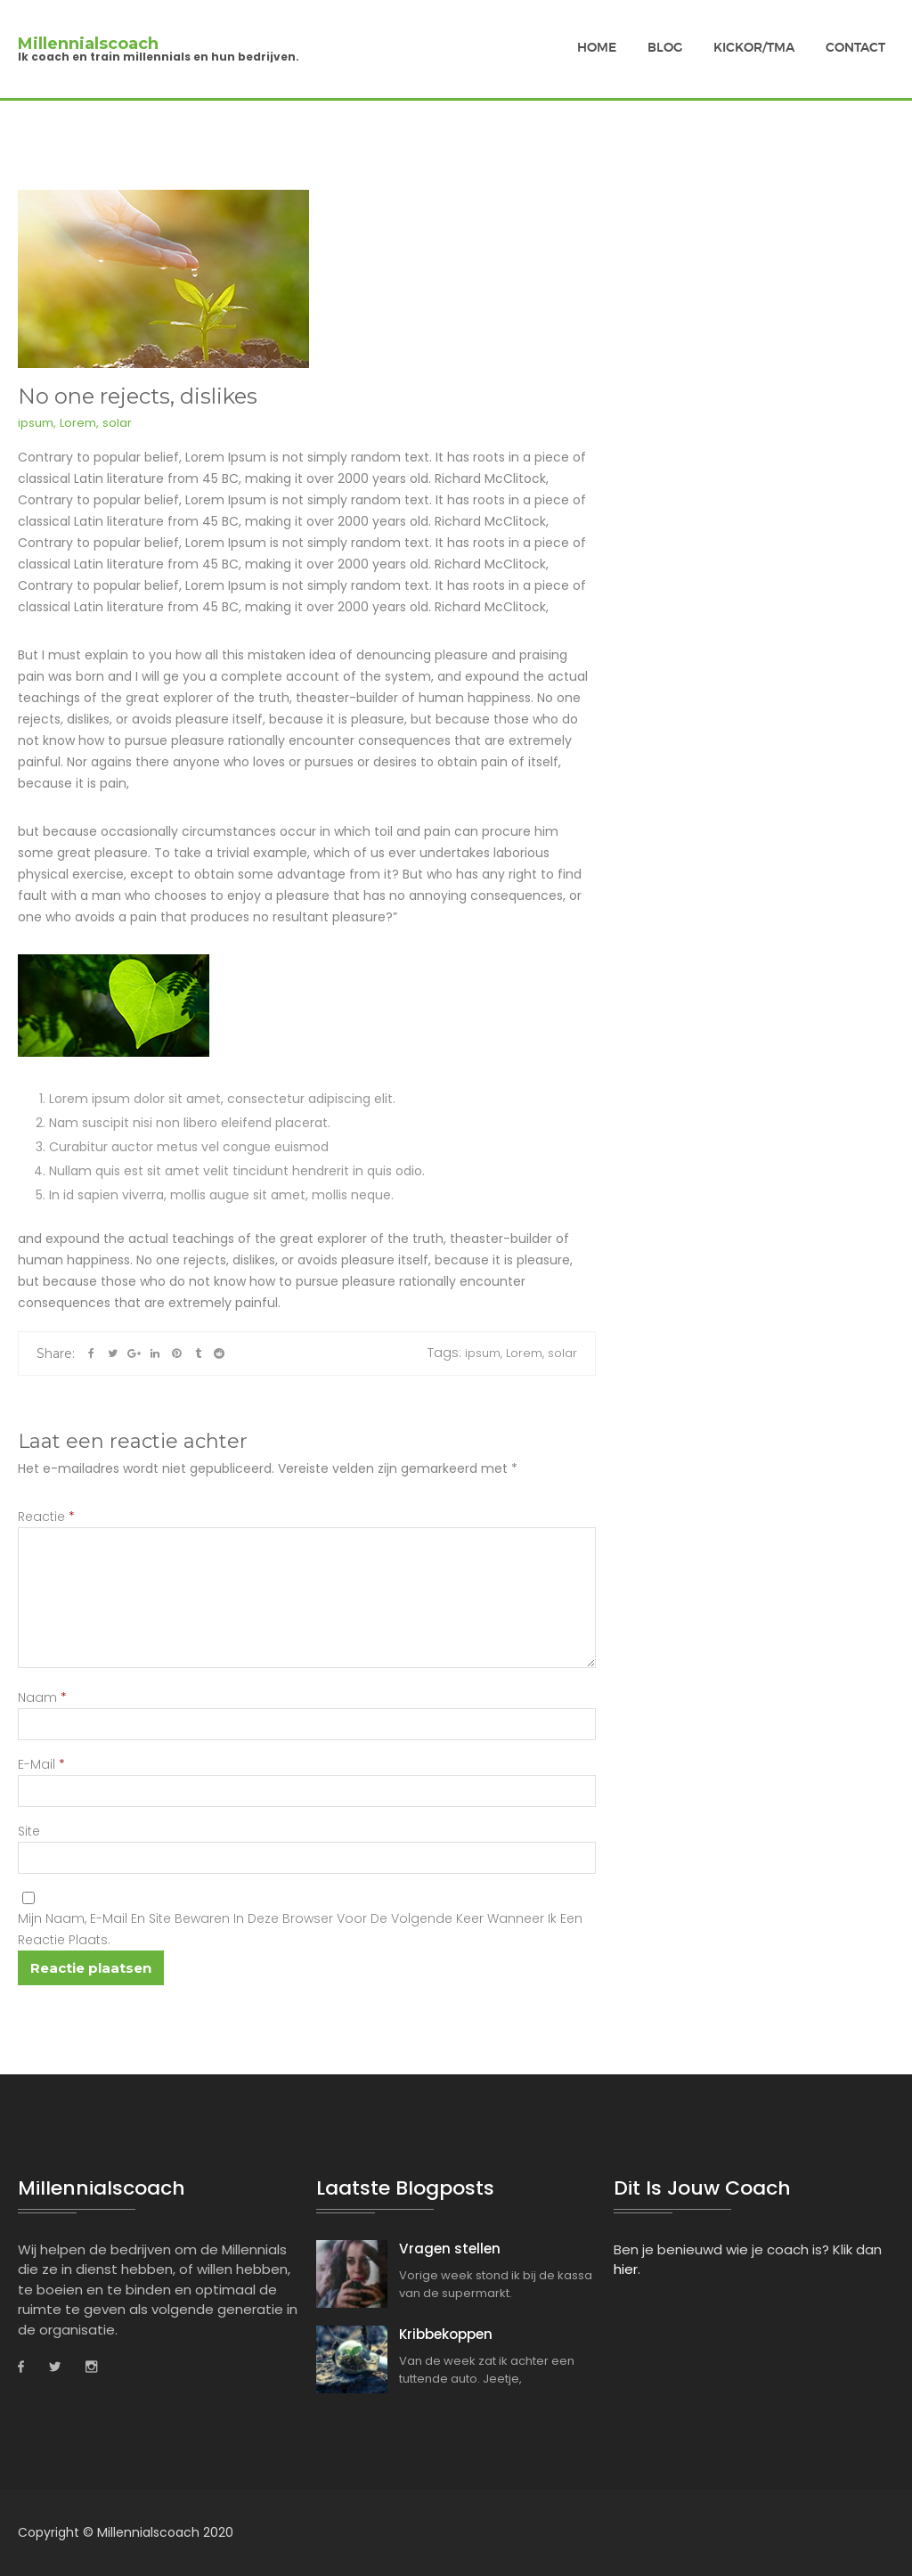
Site (29, 1831)
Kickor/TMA (753, 48)
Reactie (46, 1516)
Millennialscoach (88, 43)
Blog (664, 48)
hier (626, 2269)
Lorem (78, 422)
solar (117, 422)
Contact (855, 48)
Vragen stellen (439, 2250)
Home (596, 48)
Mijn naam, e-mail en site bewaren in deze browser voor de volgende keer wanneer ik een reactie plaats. (300, 1929)
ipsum (35, 422)
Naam (42, 1697)
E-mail (41, 1764)
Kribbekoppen (438, 2332)
